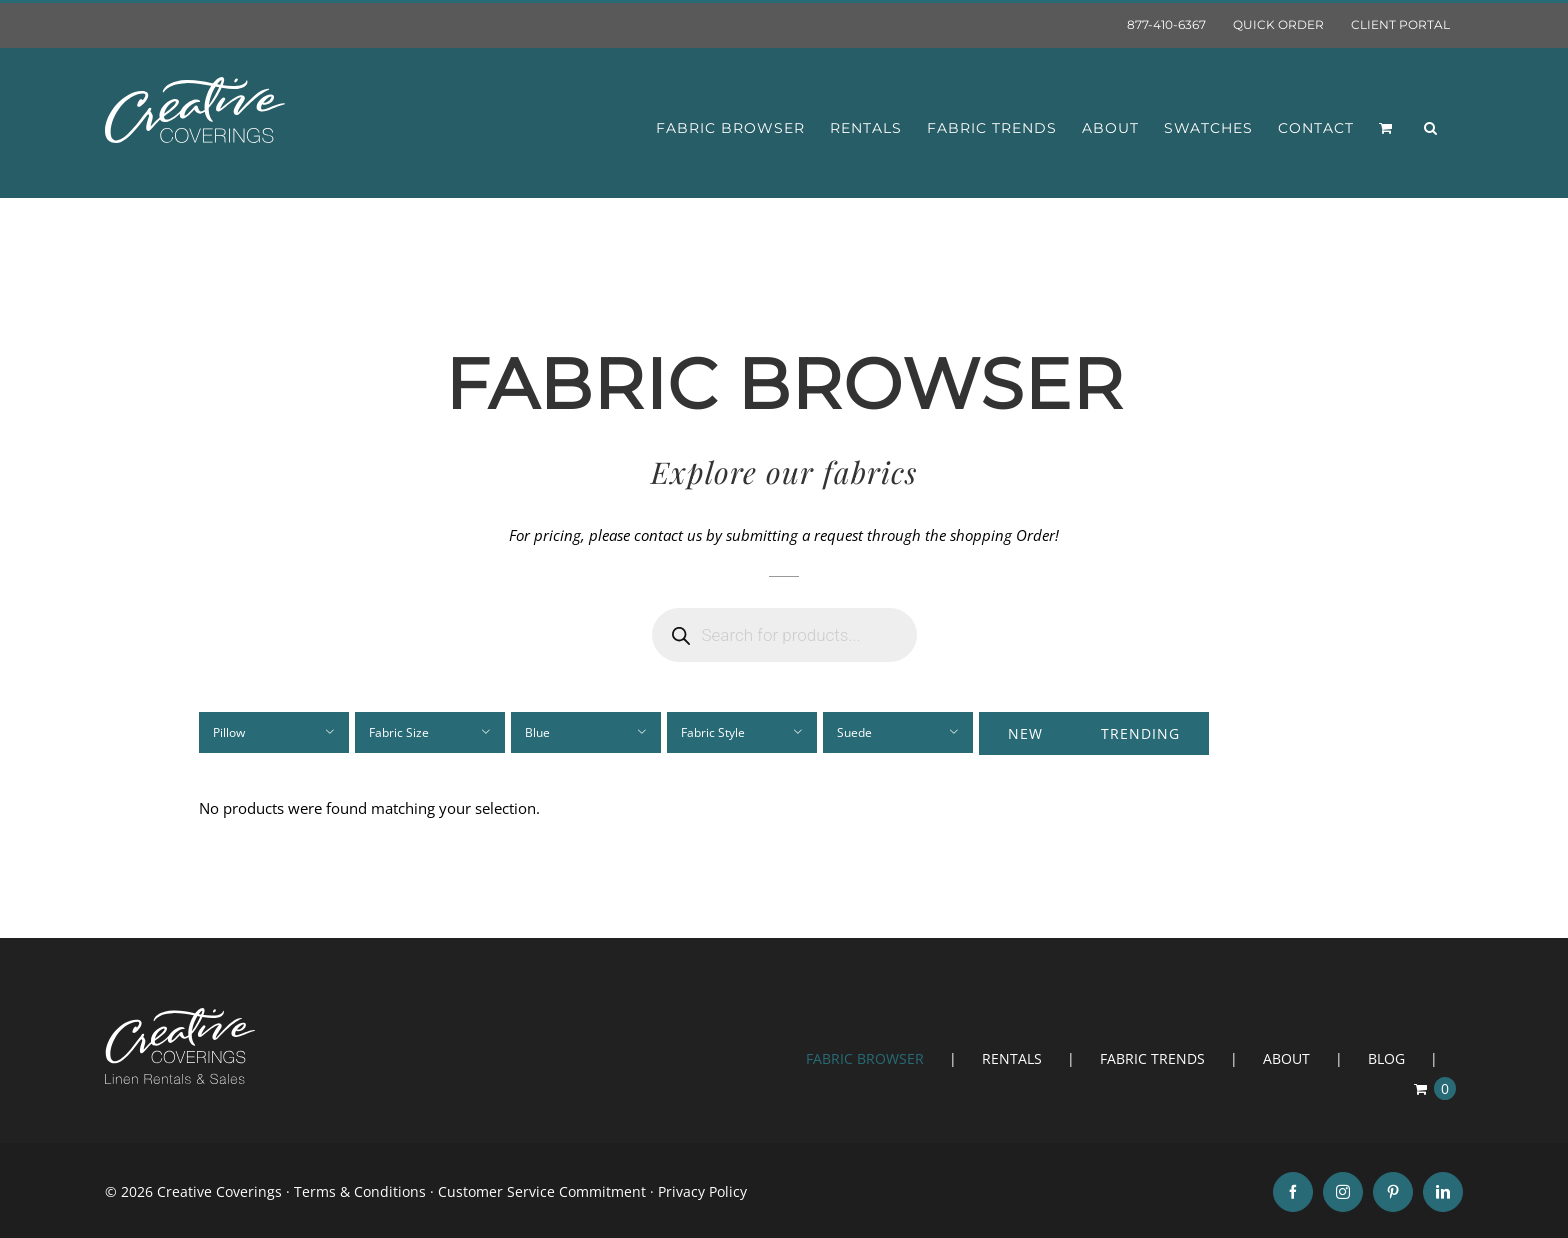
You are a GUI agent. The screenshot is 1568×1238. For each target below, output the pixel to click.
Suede (854, 732)
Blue (537, 732)
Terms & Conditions (360, 1191)
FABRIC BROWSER (865, 1058)
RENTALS (1012, 1058)
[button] (1431, 128)
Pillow (229, 732)
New (1025, 733)
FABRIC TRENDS (1152, 1058)
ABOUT (1286, 1058)
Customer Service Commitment (542, 1191)
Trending (1140, 733)
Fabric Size (399, 732)
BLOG (1386, 1058)
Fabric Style (713, 732)
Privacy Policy (702, 1191)
